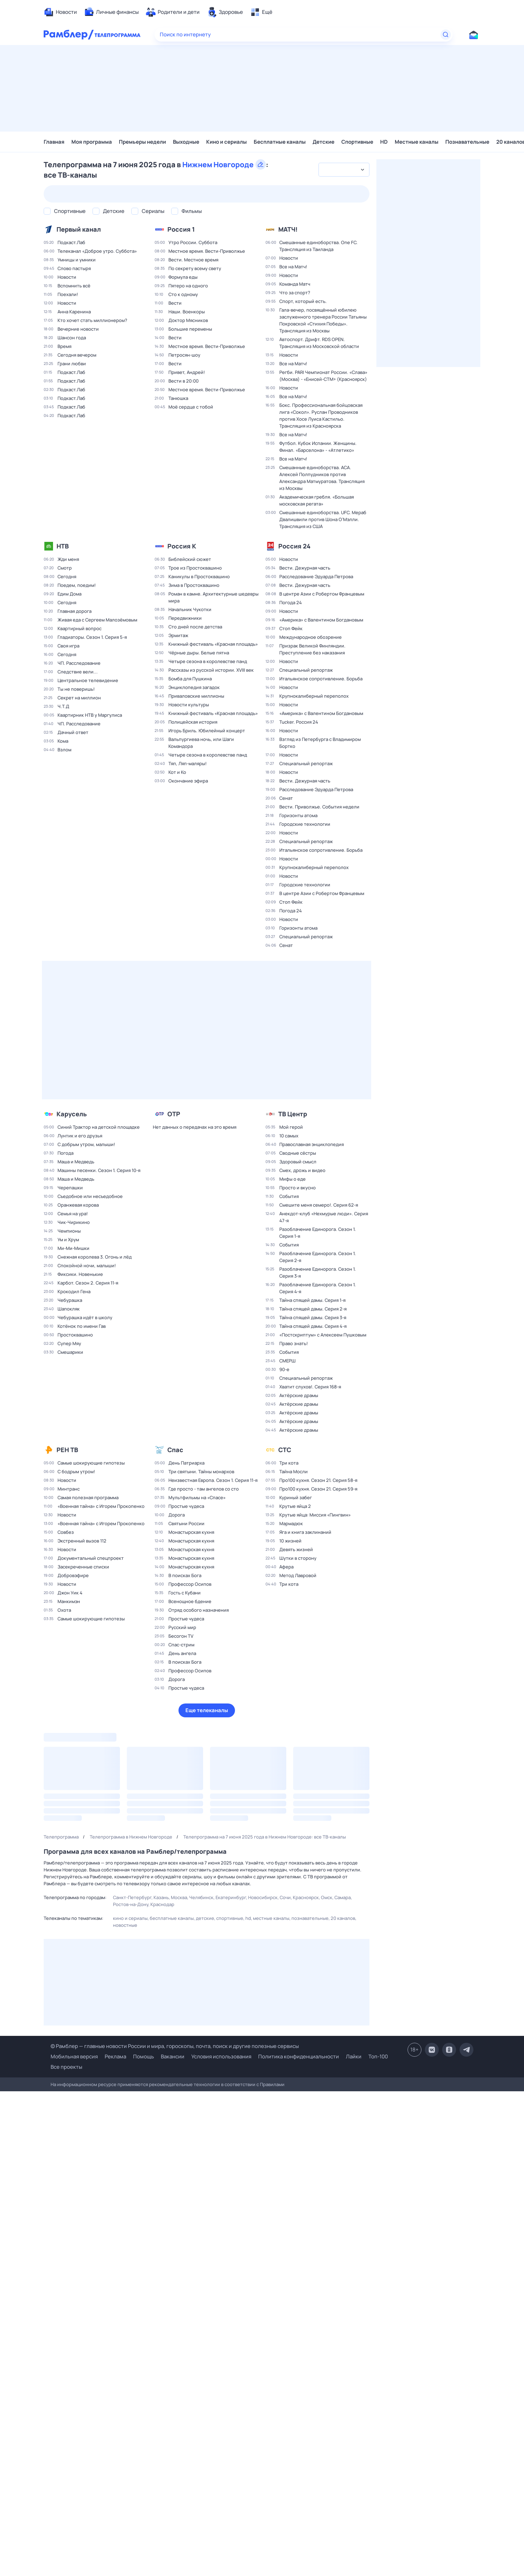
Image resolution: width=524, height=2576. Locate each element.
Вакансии (172, 2056)
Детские (323, 141)
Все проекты (66, 2066)
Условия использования (221, 2056)
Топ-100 (378, 2056)
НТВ (62, 546)
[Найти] (446, 35)
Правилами (272, 2084)
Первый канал (78, 229)
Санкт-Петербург (132, 1897)
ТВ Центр (292, 1114)
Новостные (125, 1925)
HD (384, 141)
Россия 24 (294, 546)
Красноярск (306, 1897)
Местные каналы (416, 141)
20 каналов (343, 1918)
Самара (342, 1897)
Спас (175, 1450)
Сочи (285, 1897)
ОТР (173, 1114)
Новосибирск (263, 1897)
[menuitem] (60, 12)
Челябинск (201, 1897)
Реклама (115, 2056)
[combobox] (343, 170)
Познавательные (467, 141)
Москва (179, 1897)
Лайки (353, 2056)
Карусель (71, 1114)
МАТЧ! (288, 229)
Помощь (143, 2056)
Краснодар (162, 1904)
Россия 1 (181, 229)
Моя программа (91, 141)
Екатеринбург (231, 1897)
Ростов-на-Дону (130, 1904)
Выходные (186, 141)
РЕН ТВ (67, 1450)
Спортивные (357, 141)
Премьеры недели (142, 141)
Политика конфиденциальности (298, 2056)
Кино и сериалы (226, 141)
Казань (161, 1897)
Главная (54, 141)
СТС (284, 1450)
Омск (326, 1897)
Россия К (181, 546)
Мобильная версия (74, 2056)
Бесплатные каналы (280, 141)
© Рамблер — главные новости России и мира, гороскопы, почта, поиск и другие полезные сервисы (175, 2046)
